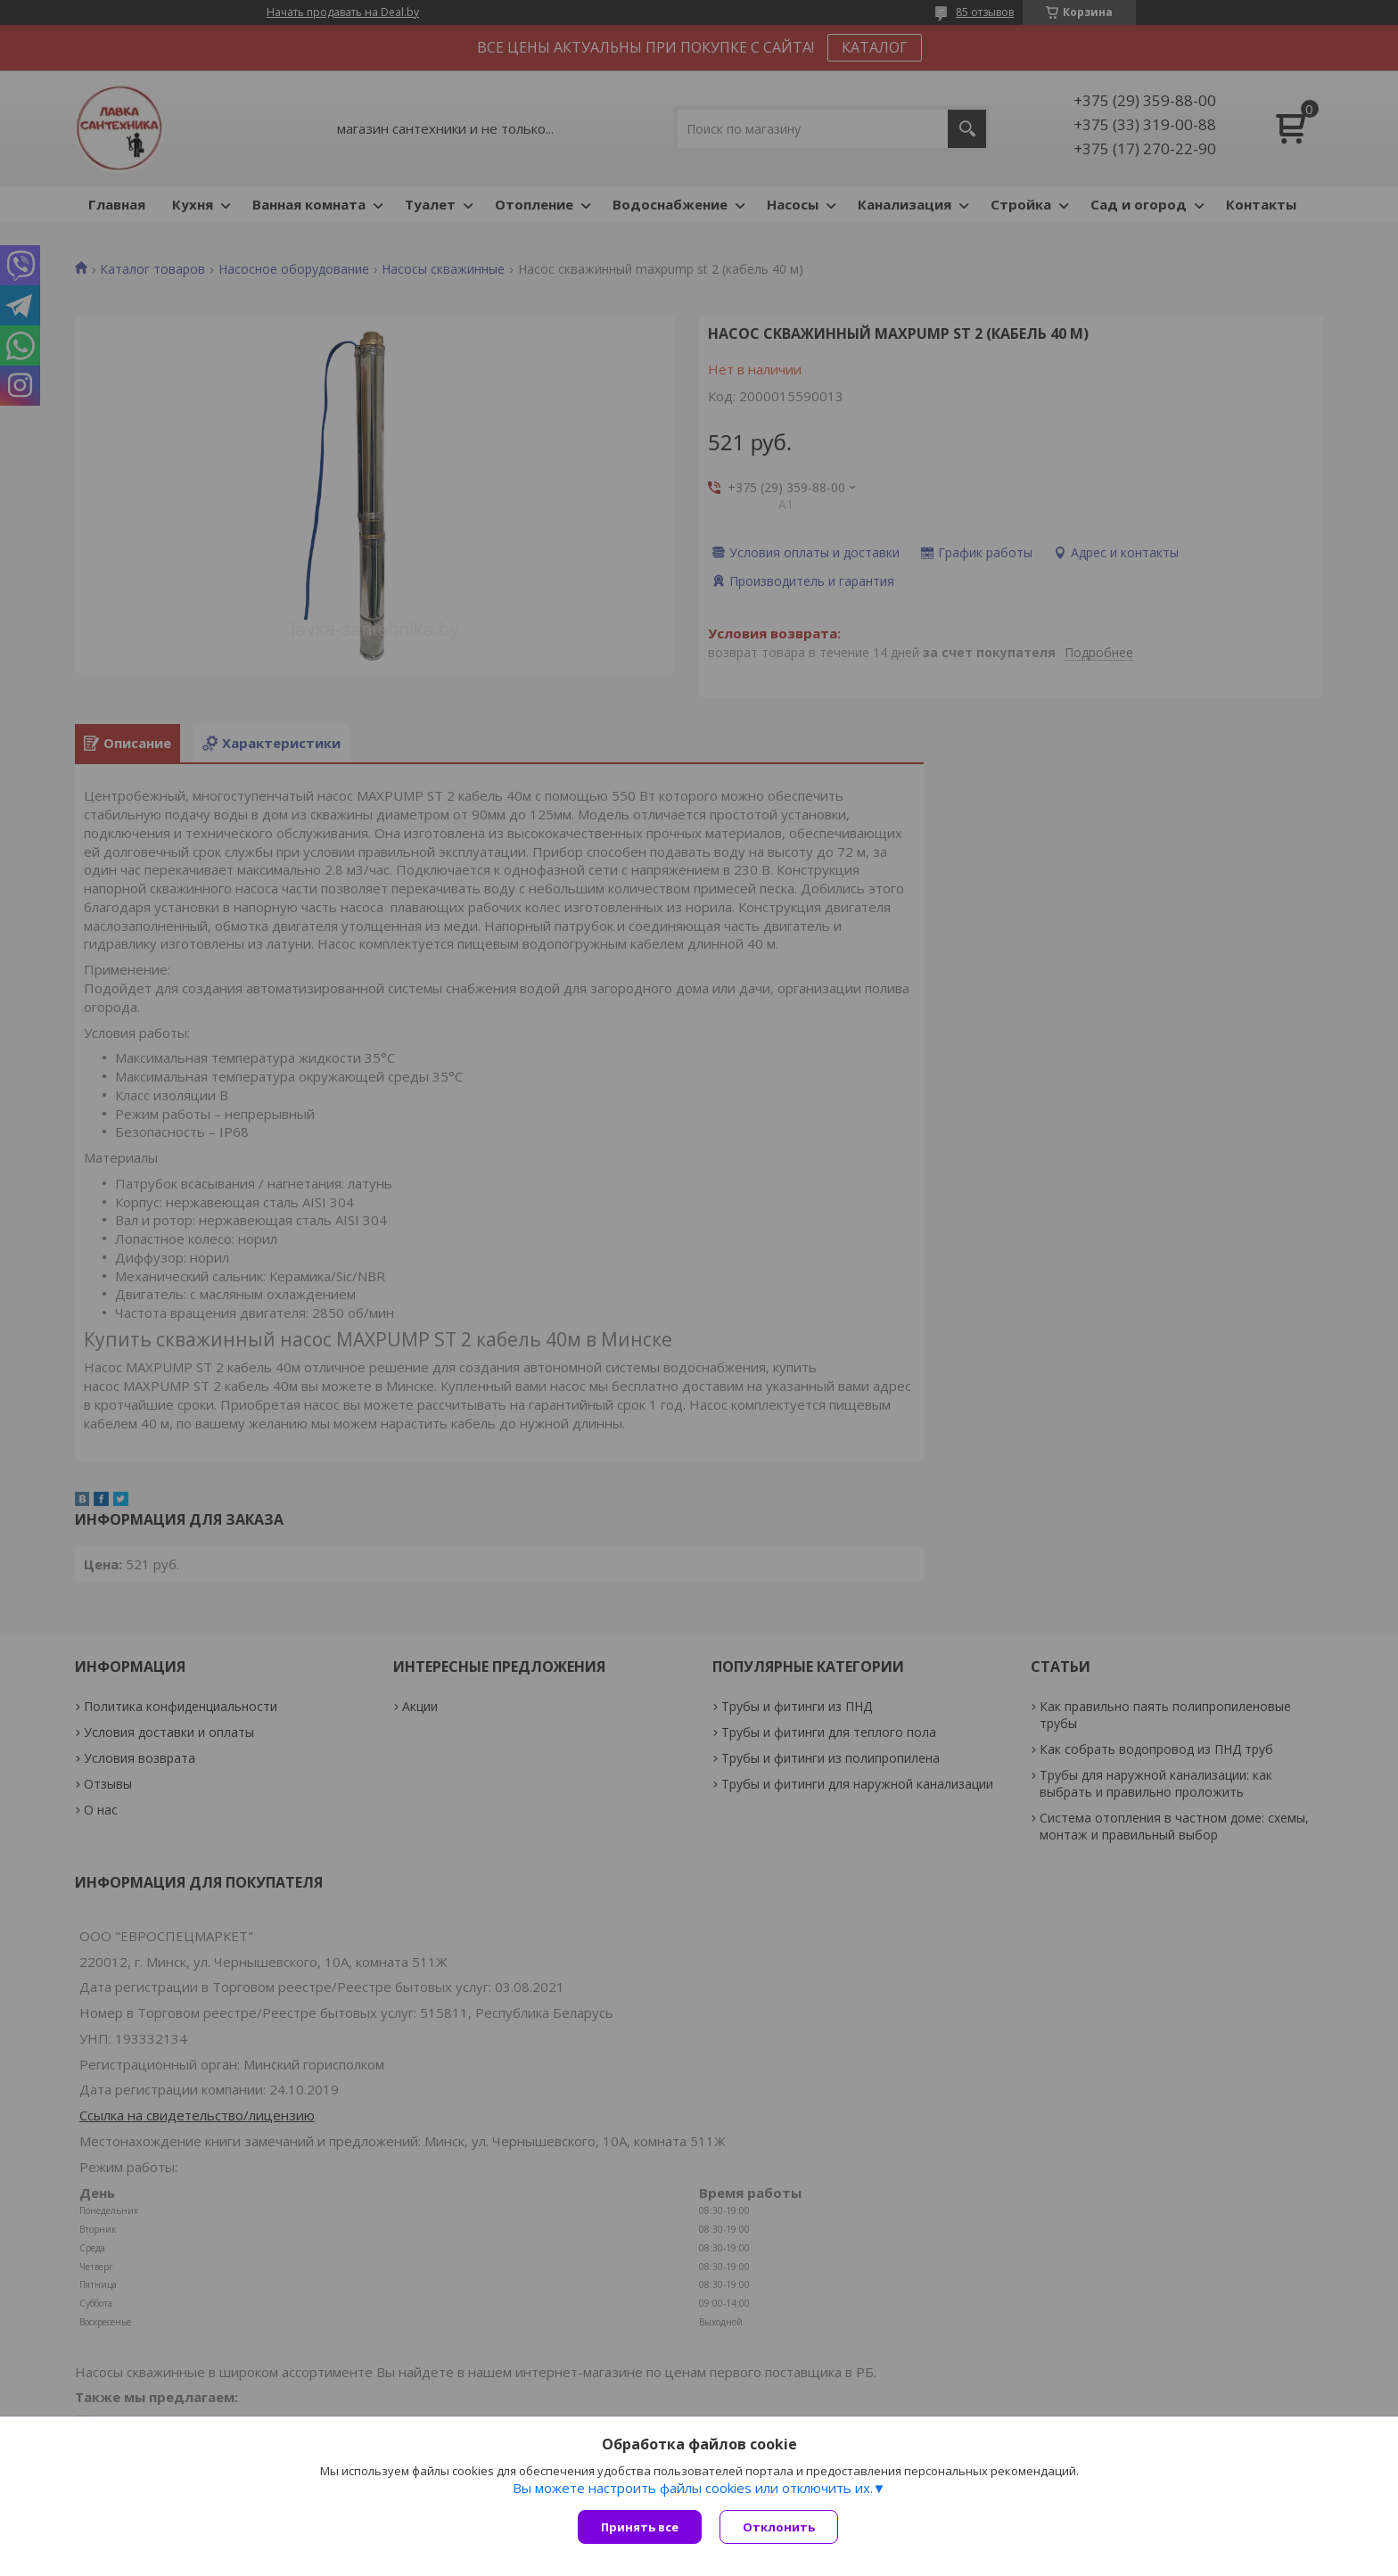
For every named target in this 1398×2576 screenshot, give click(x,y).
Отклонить (779, 2527)
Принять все (639, 2527)
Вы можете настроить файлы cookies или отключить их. (693, 2488)
